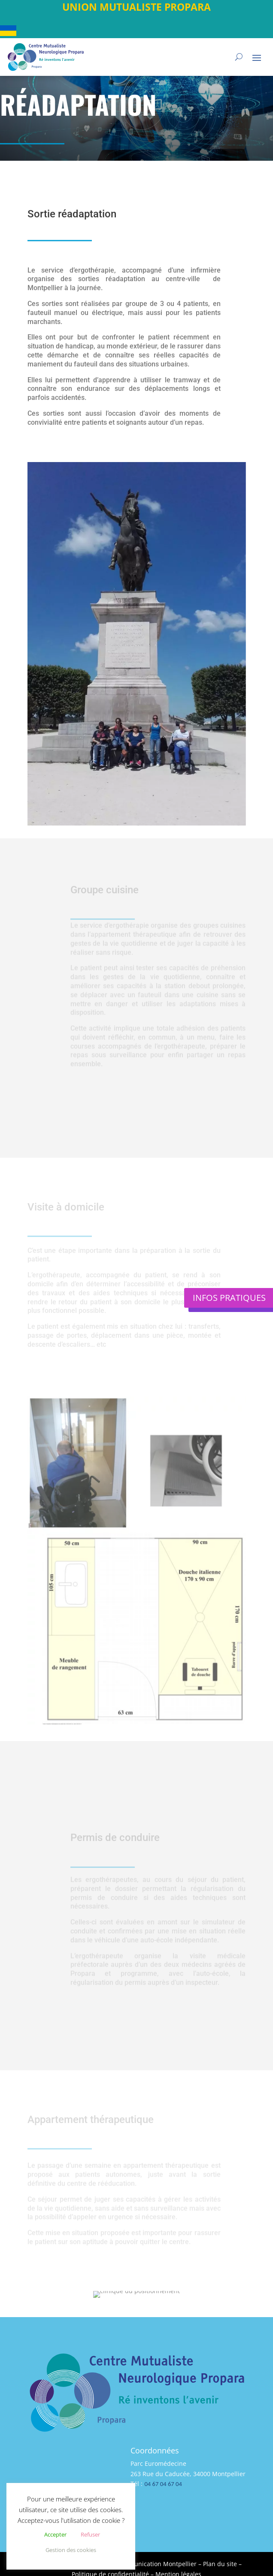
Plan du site (220, 2564)
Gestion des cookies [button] (71, 2550)
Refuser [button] (90, 2534)
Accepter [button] (55, 2534)
